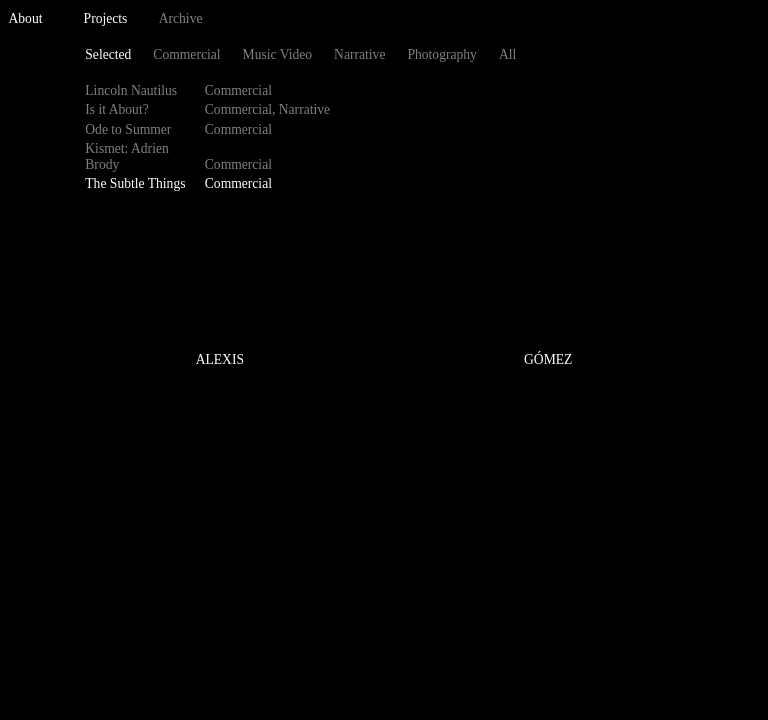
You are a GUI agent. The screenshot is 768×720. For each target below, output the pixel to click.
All (507, 54)
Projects (106, 18)
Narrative (359, 54)
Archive (181, 18)
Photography (441, 54)
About (26, 18)
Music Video (278, 54)
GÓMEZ (548, 360)
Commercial (186, 54)
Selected (108, 54)
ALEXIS (220, 360)
